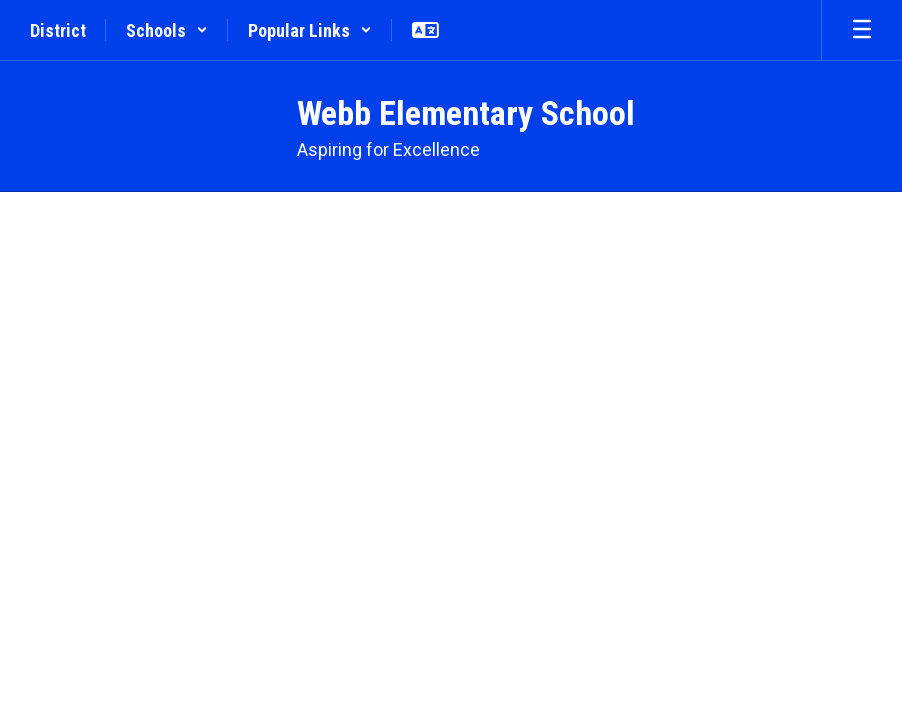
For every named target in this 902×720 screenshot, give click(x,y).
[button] (167, 30)
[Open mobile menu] (862, 30)
